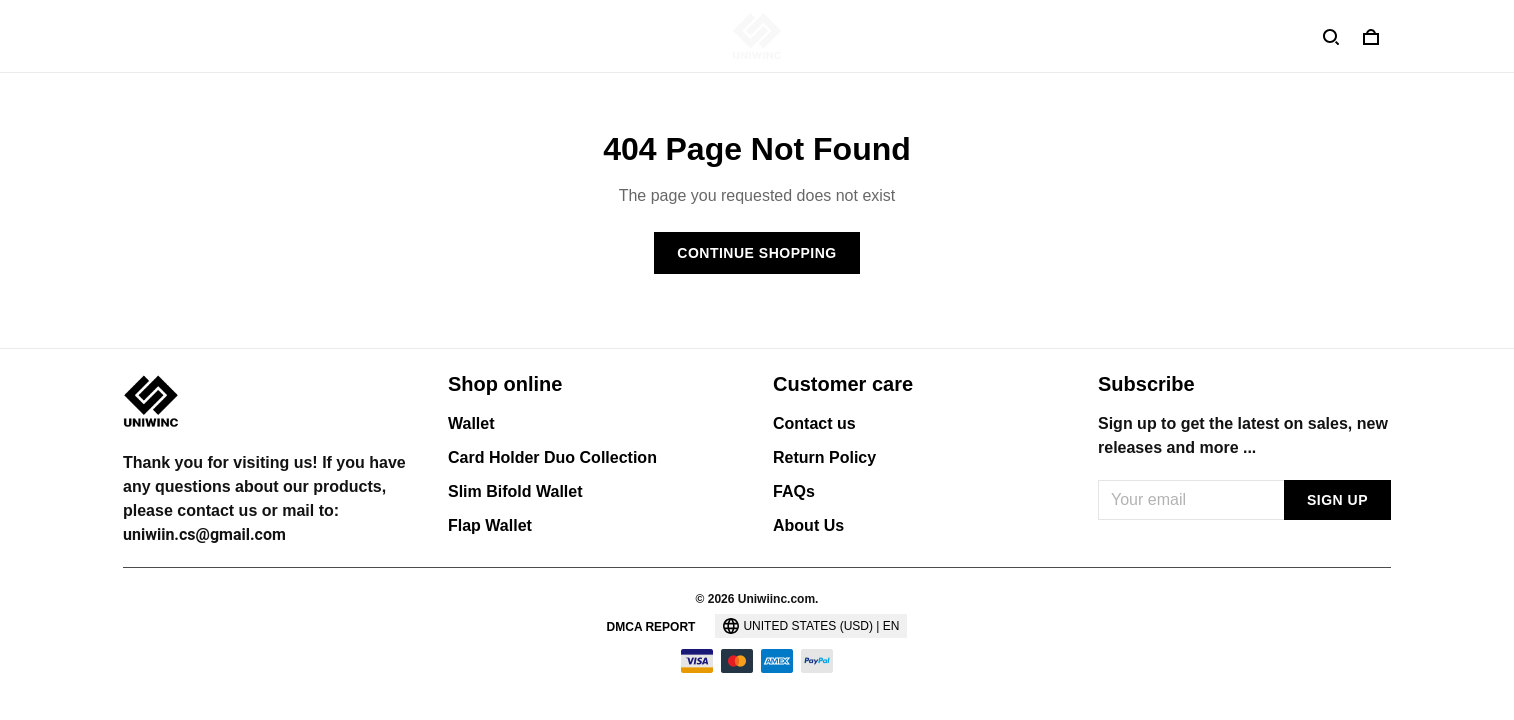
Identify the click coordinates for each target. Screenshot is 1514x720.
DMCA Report (651, 627)
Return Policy (824, 457)
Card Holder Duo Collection (552, 457)
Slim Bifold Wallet (515, 491)
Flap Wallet (490, 525)
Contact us (814, 423)
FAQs (794, 491)
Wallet (471, 423)
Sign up (1337, 500)
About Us (808, 525)
